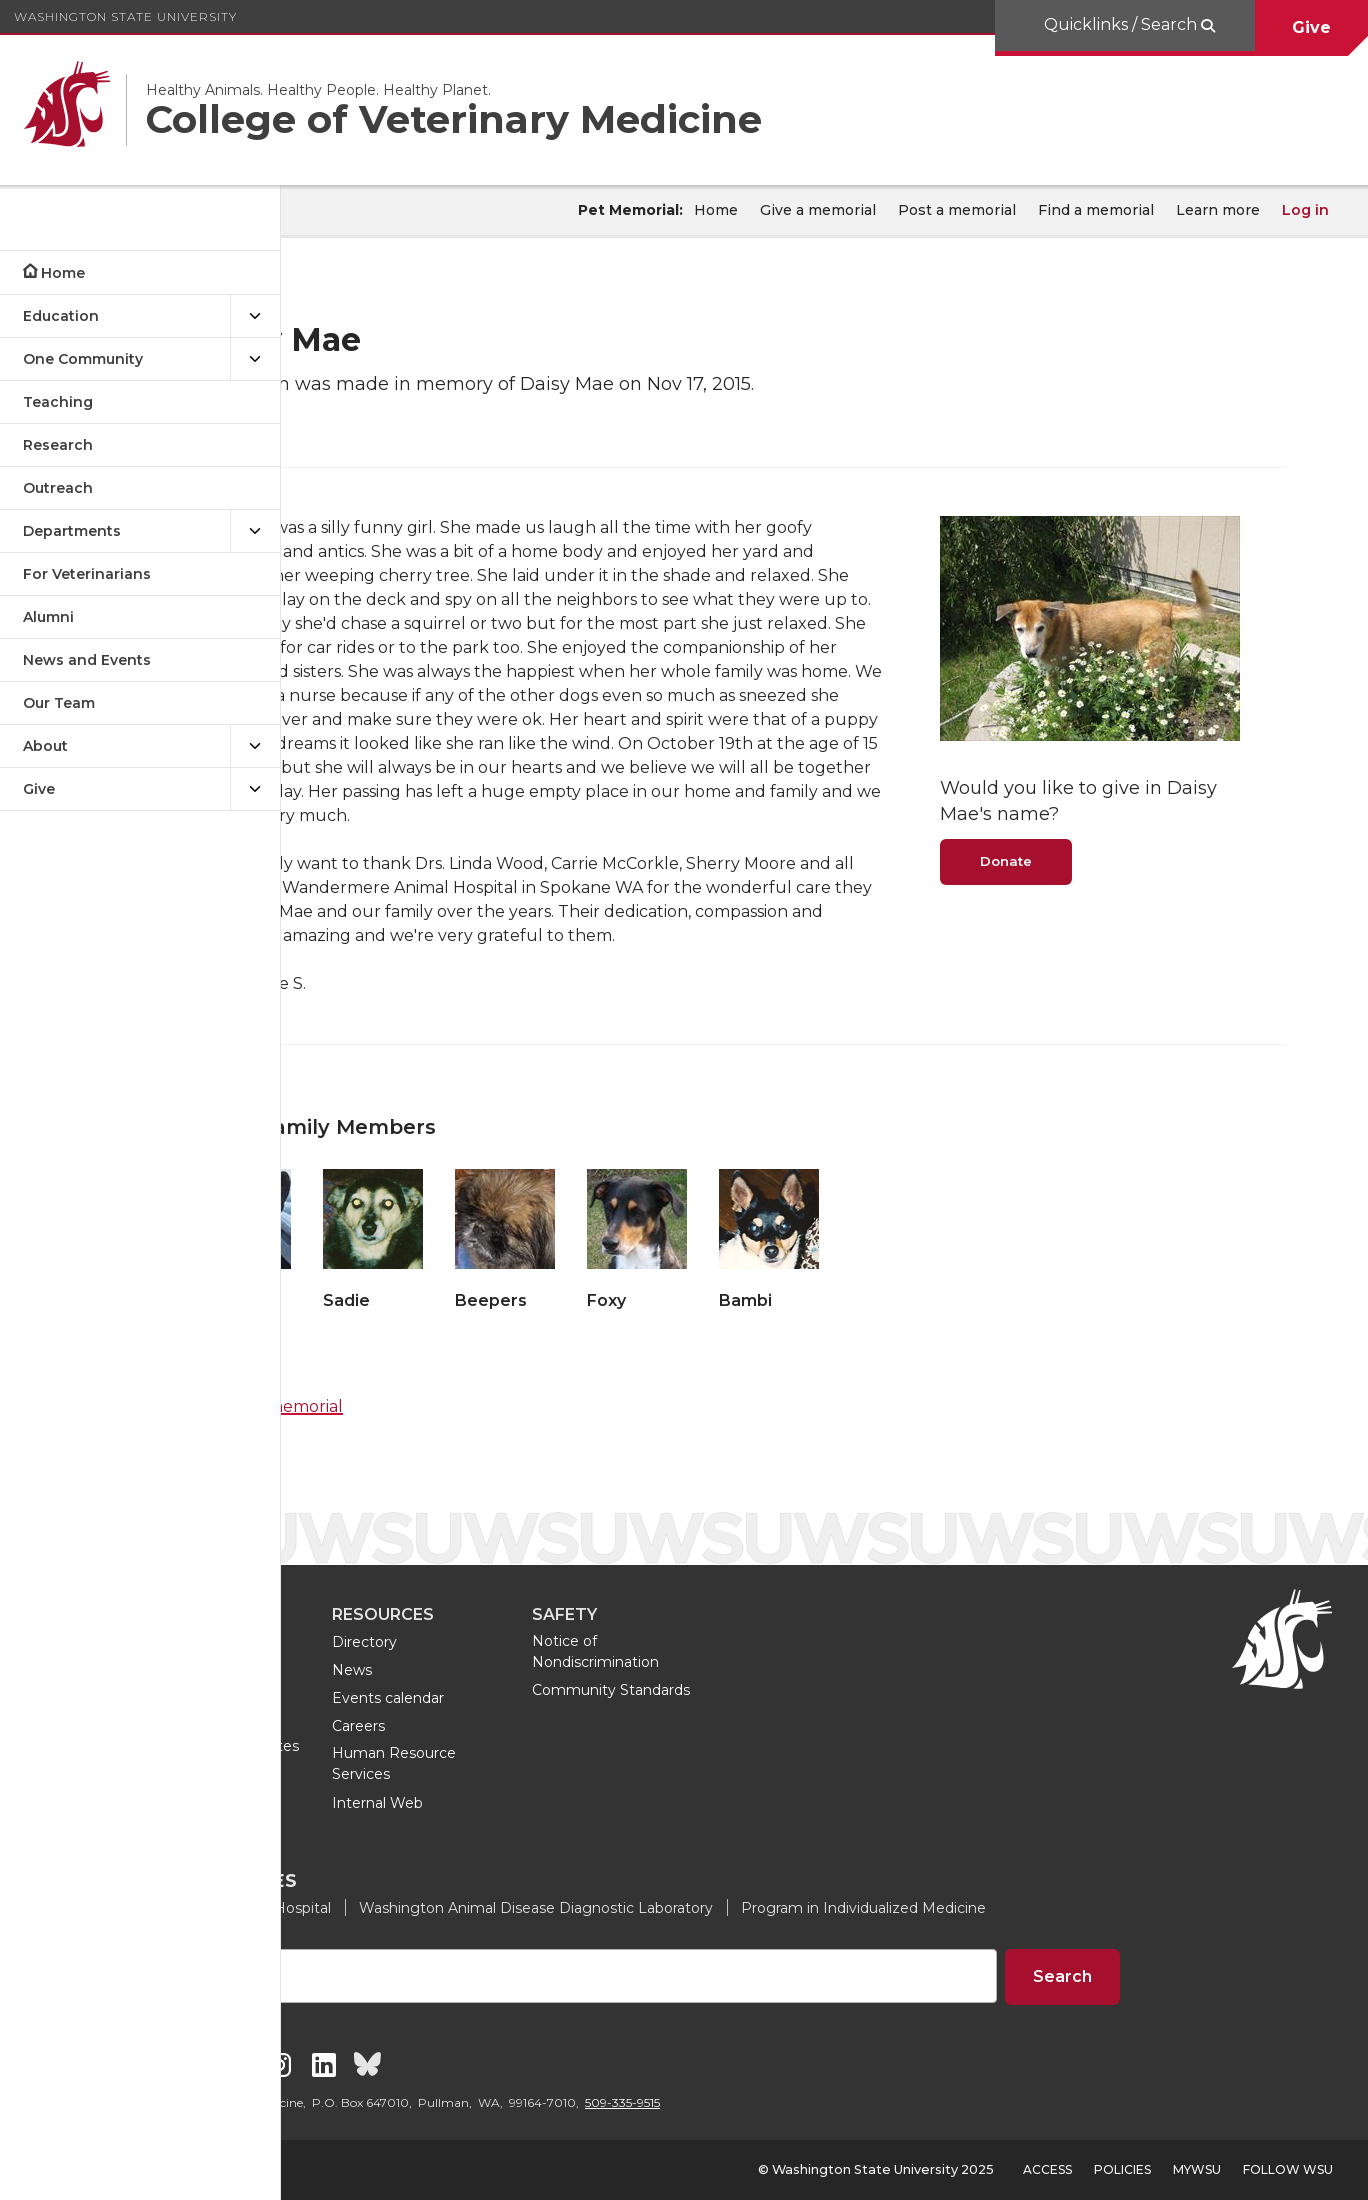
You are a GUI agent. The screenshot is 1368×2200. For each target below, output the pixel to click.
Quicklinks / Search (1120, 24)
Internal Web (575, 1803)
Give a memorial (818, 210)
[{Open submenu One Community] (255, 359)
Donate (1087, 847)
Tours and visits (382, 1775)
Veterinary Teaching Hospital (429, 1908)
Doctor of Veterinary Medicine (401, 1707)
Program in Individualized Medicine (1061, 1908)
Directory (562, 1642)
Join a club (366, 1803)
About (45, 746)
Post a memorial (957, 210)
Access (1047, 2169)
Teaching (58, 402)
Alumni (48, 617)
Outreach (58, 488)
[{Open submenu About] (255, 746)
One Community (83, 359)
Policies (1122, 2169)
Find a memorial (1096, 210)
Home (63, 273)
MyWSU (1197, 2169)
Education (61, 316)
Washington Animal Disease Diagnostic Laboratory (734, 1908)
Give (1311, 27)
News (550, 1670)
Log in (1305, 210)
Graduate (362, 1670)
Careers (556, 1726)
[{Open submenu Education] (255, 316)
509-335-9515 (820, 2102)
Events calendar (586, 1698)
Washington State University (125, 16)
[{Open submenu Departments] (255, 531)
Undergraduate (383, 1642)
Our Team (59, 703)
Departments (72, 531)
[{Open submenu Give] (255, 789)
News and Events (87, 660)
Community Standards (809, 1690)
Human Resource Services (592, 1764)
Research (58, 445)
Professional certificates (413, 1746)
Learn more (1218, 210)
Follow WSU (1288, 2169)
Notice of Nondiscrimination (793, 1651)
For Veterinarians (87, 574)
